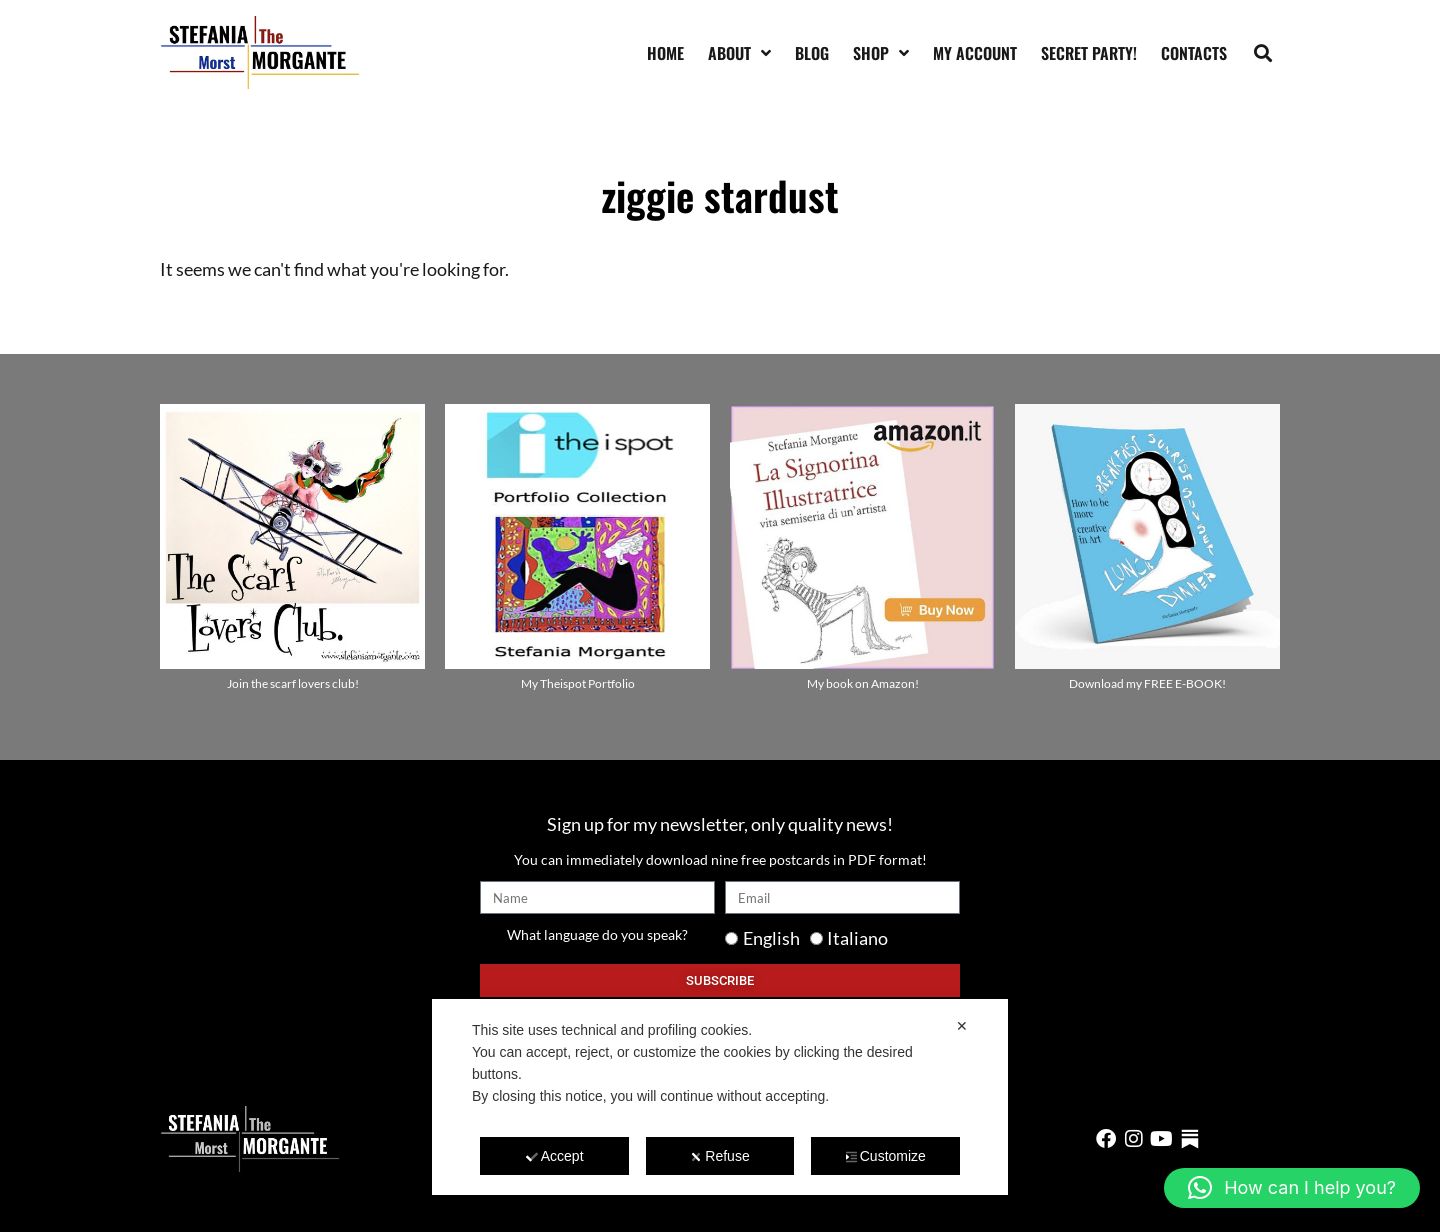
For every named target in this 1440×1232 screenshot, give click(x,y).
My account (975, 53)
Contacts (1194, 53)
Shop (881, 53)
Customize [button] (885, 1156)
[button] (1263, 52)
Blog (812, 53)
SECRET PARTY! (1089, 53)
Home (665, 53)
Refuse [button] (719, 1156)
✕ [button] (962, 1026)
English (771, 938)
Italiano (857, 938)
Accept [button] (555, 1156)
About (739, 53)
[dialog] (720, 1097)
